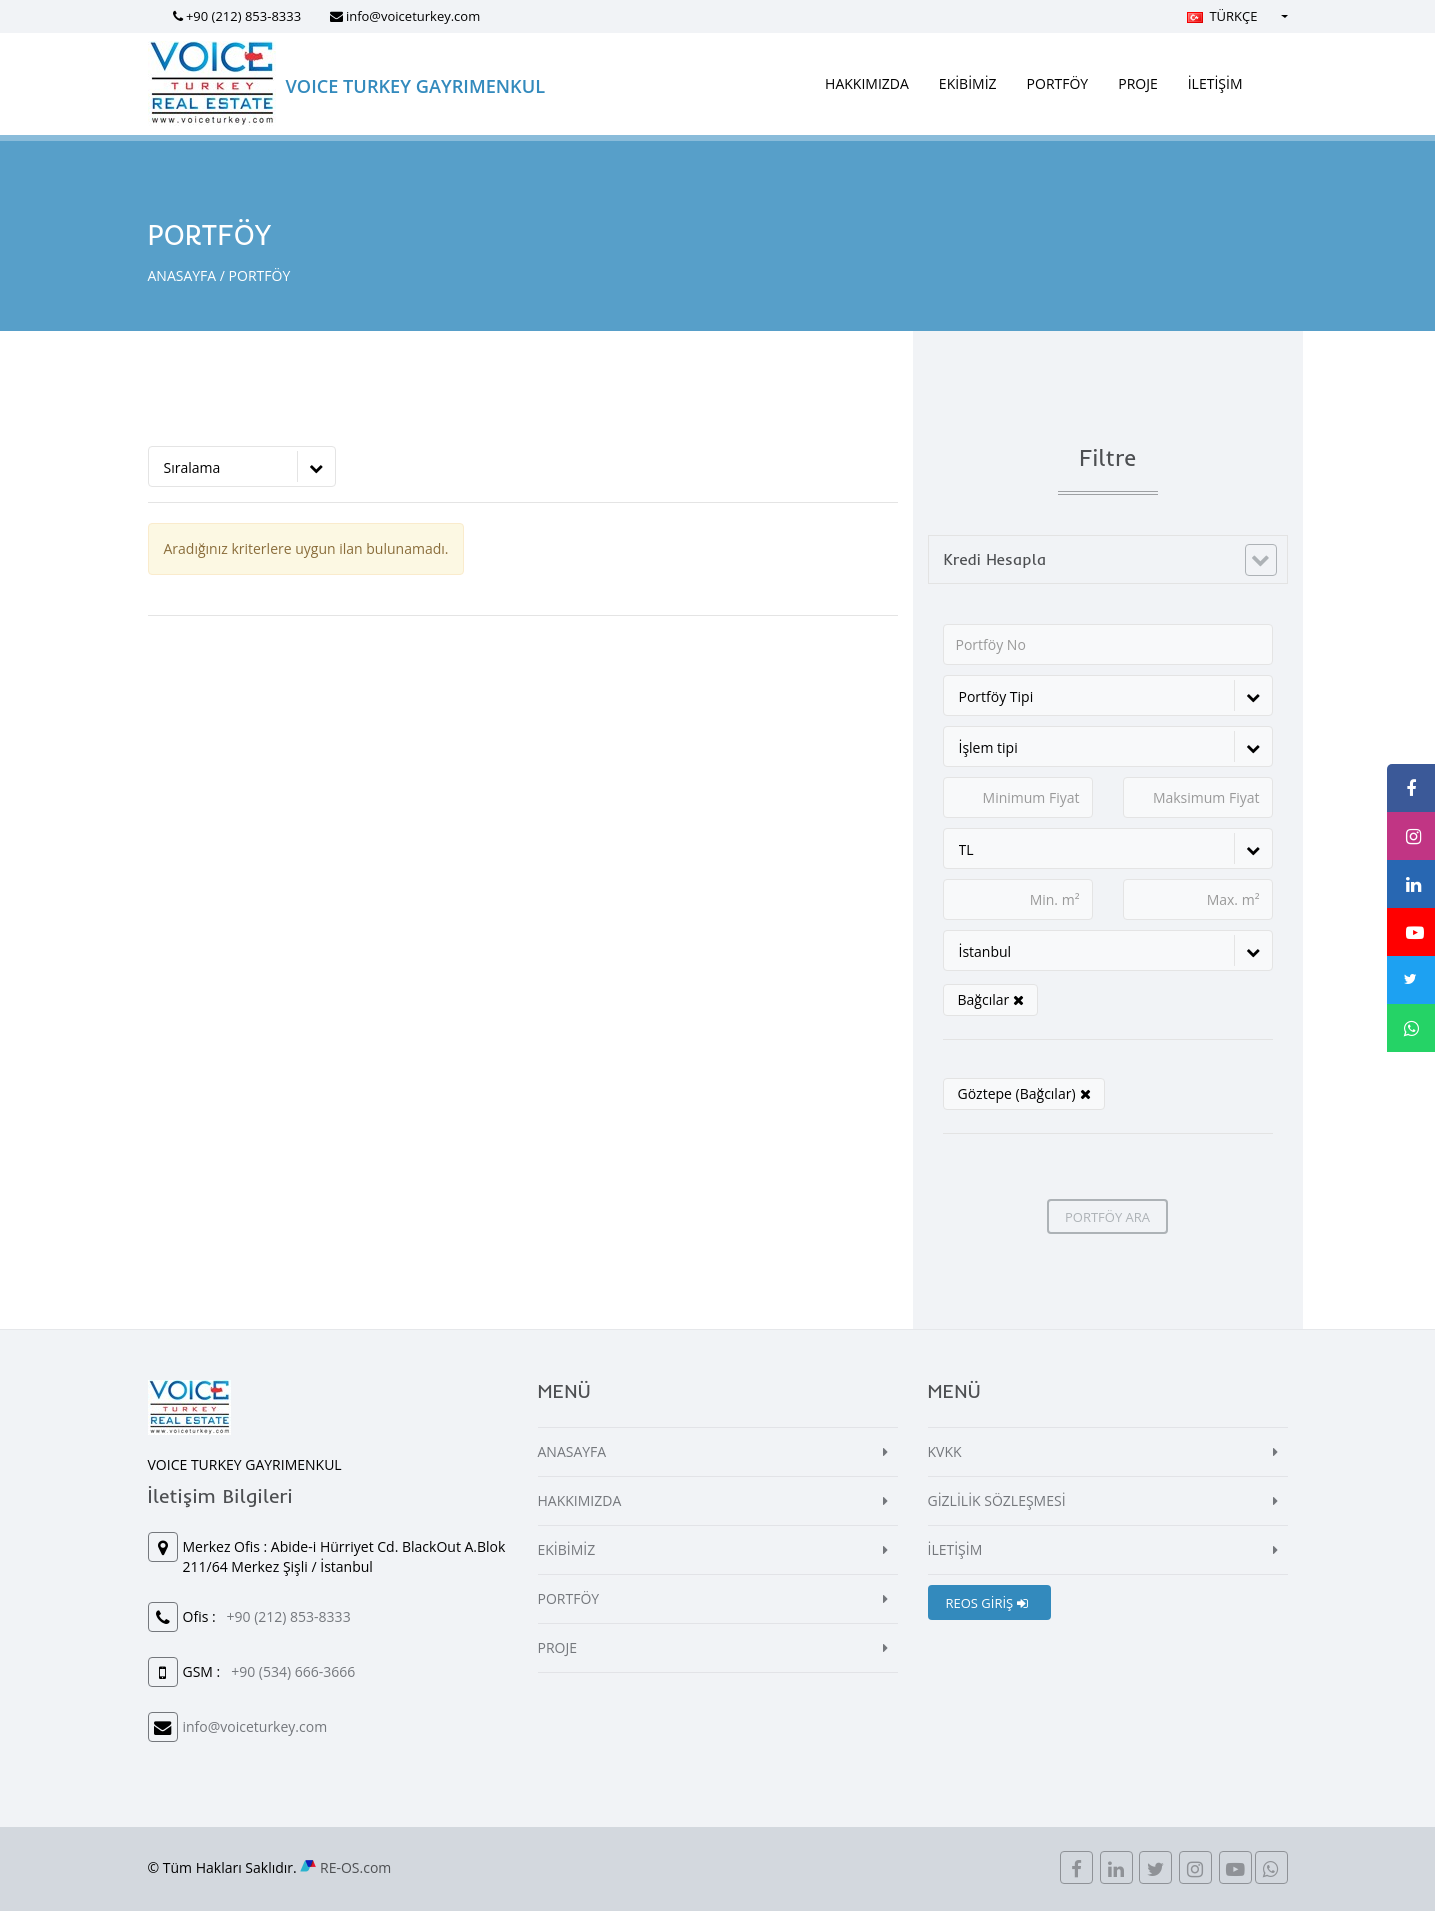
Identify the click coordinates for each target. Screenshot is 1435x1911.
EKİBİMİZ (968, 83)
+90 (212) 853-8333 (243, 16)
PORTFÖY (1058, 83)
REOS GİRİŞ (987, 1603)
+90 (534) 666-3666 (293, 1671)
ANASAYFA (182, 275)
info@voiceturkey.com (413, 16)
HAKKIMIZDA (867, 83)
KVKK (945, 1451)
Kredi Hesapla (995, 559)
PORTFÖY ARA (1107, 1217)
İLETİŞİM (1215, 83)
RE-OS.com (355, 1867)
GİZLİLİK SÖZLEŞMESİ (997, 1500)
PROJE (1138, 83)
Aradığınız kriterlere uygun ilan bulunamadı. (306, 548)
